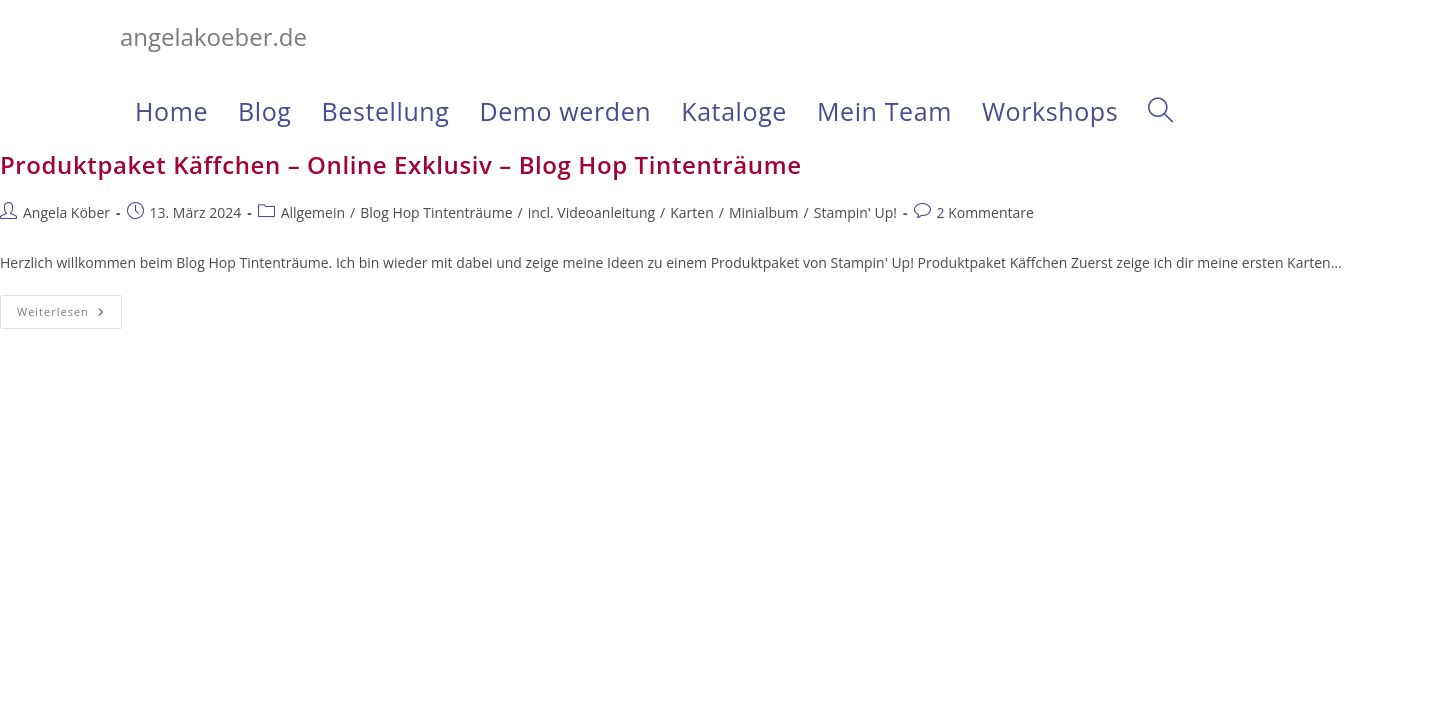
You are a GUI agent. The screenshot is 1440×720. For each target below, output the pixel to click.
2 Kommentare (985, 212)
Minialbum (764, 212)
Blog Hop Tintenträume (436, 212)
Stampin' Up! (855, 212)
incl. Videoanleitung (591, 212)
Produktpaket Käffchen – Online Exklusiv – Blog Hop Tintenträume (401, 164)
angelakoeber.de (213, 36)
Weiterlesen (69, 315)
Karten (692, 212)
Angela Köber (66, 212)
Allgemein (313, 212)
